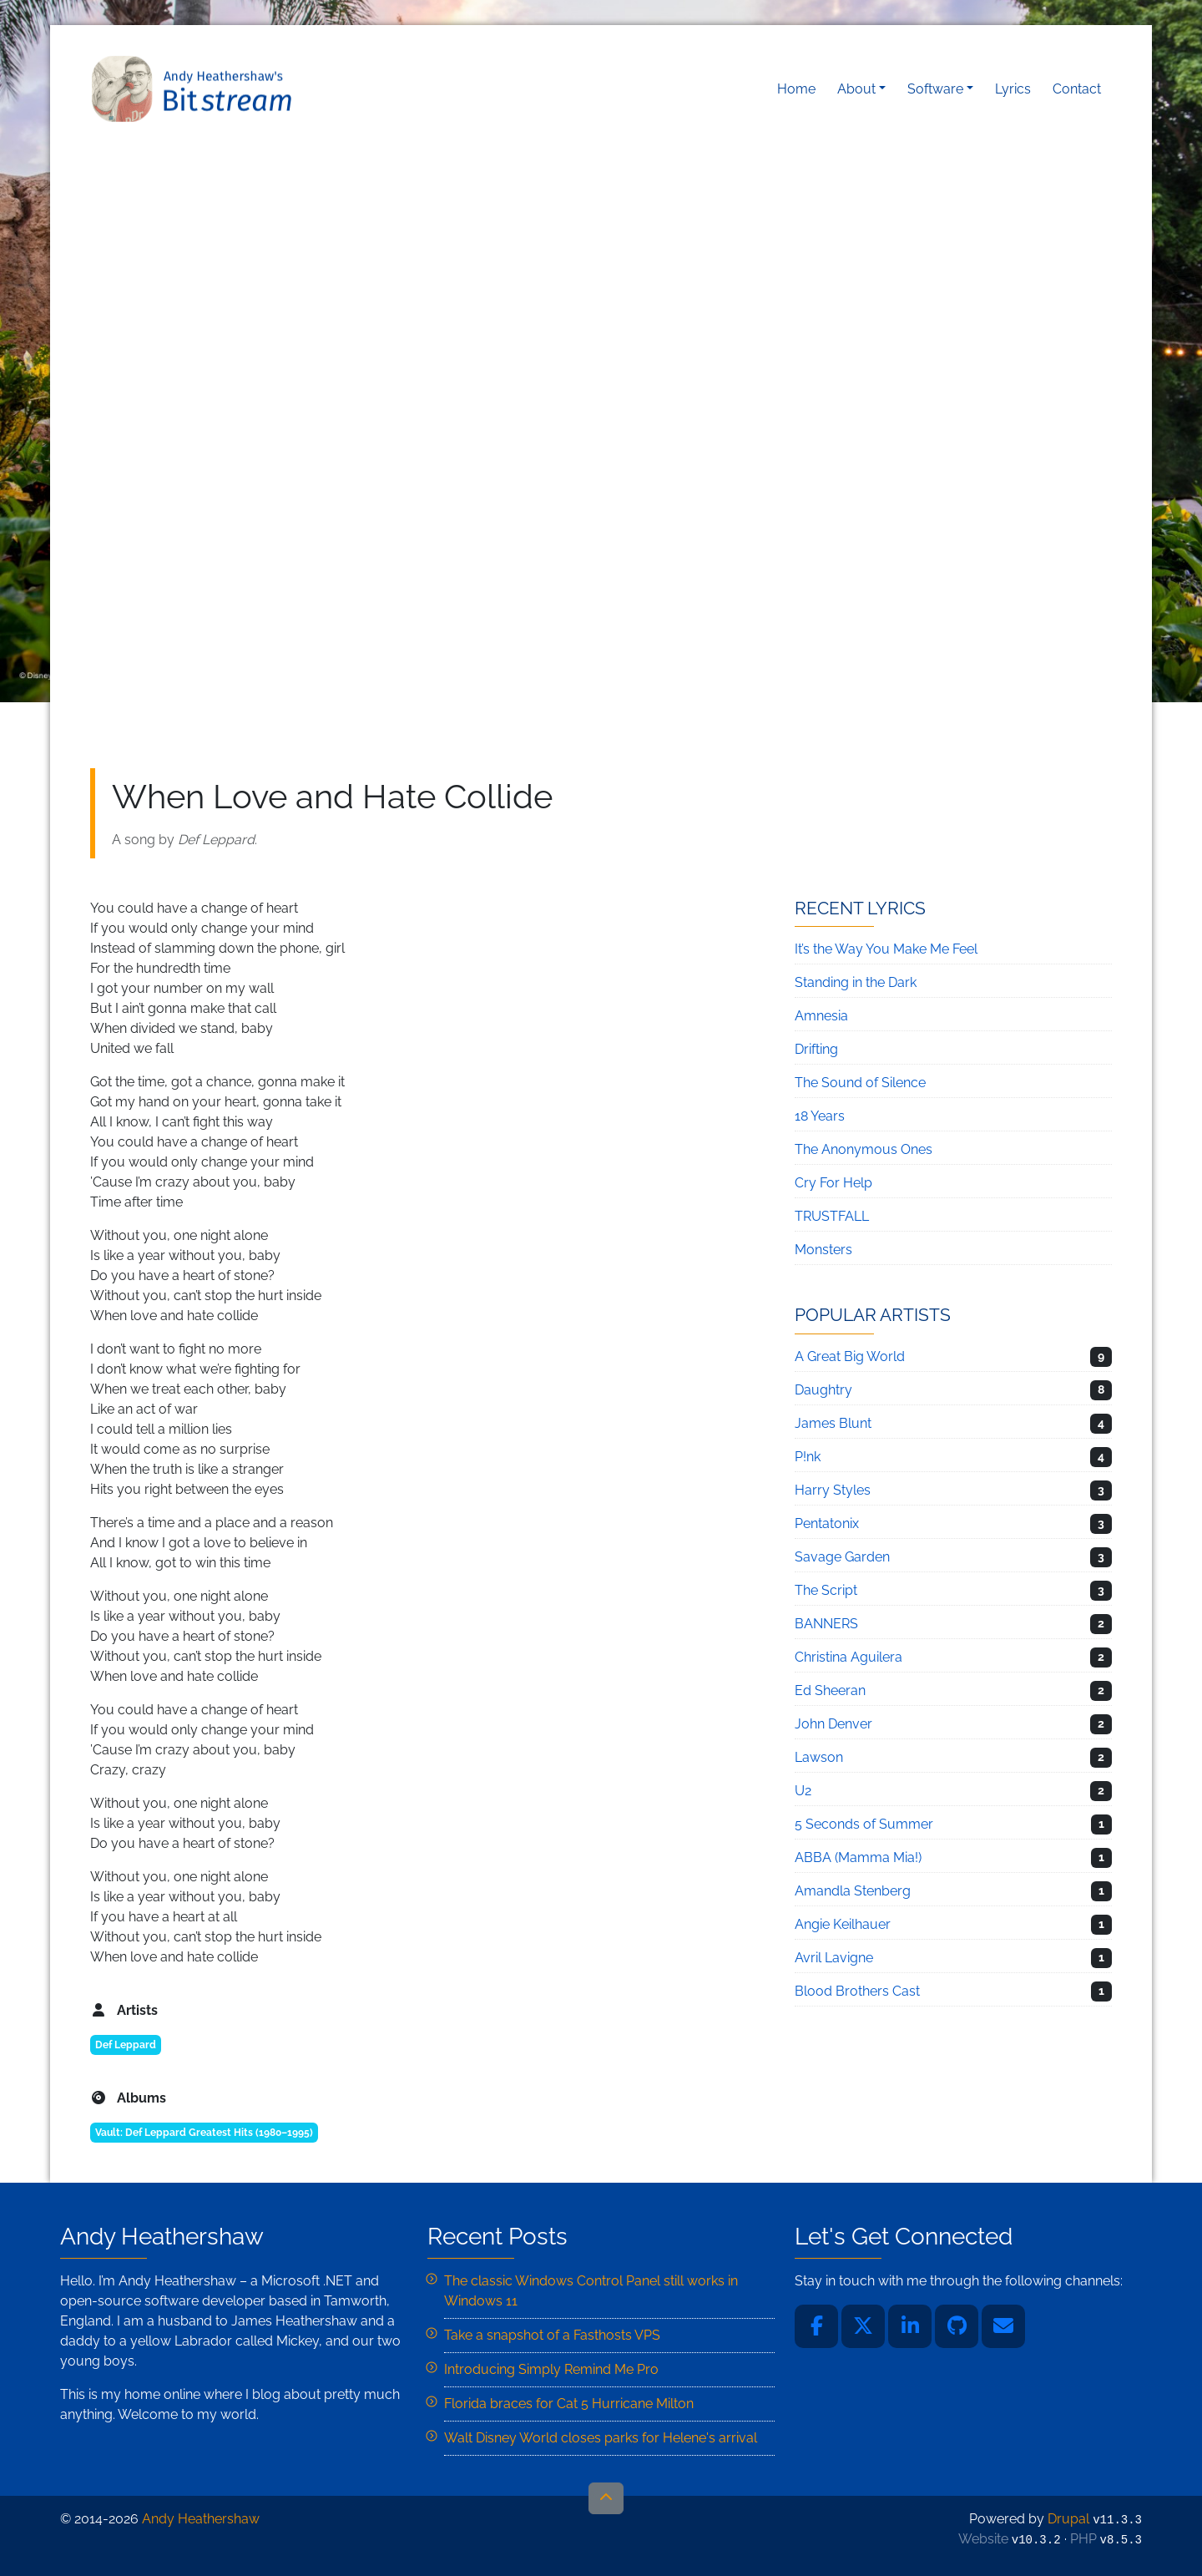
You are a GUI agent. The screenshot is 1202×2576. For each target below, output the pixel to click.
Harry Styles (833, 1490)
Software (935, 89)
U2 (803, 1791)
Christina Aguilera (848, 1657)
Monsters (823, 1250)
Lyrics (1013, 89)
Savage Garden (842, 1557)
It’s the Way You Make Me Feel (886, 949)
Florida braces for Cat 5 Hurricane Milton (569, 2404)
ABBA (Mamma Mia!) (858, 1857)
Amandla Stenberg (853, 1891)
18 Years (820, 1116)
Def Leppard (125, 2045)
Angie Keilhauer (843, 1924)
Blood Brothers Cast (857, 1991)
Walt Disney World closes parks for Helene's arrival (600, 2438)
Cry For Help (833, 1183)
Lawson (819, 1757)
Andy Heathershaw (194, 89)
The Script (826, 1590)
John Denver (833, 1724)
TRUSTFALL (832, 1216)
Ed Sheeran (830, 1690)
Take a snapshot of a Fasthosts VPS (552, 2335)
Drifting (816, 1049)
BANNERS (826, 1624)
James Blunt (833, 1423)
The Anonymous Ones (863, 1149)
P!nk (808, 1457)
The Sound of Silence (860, 1083)
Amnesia (821, 1016)
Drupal (1068, 2519)
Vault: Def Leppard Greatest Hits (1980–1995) (204, 2132)
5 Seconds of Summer (864, 1824)
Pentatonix (827, 1523)
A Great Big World (850, 1356)
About (856, 89)
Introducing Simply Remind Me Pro (551, 2369)
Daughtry (823, 1390)
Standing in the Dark (856, 982)
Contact (1077, 89)
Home (796, 89)
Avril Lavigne (834, 1958)
